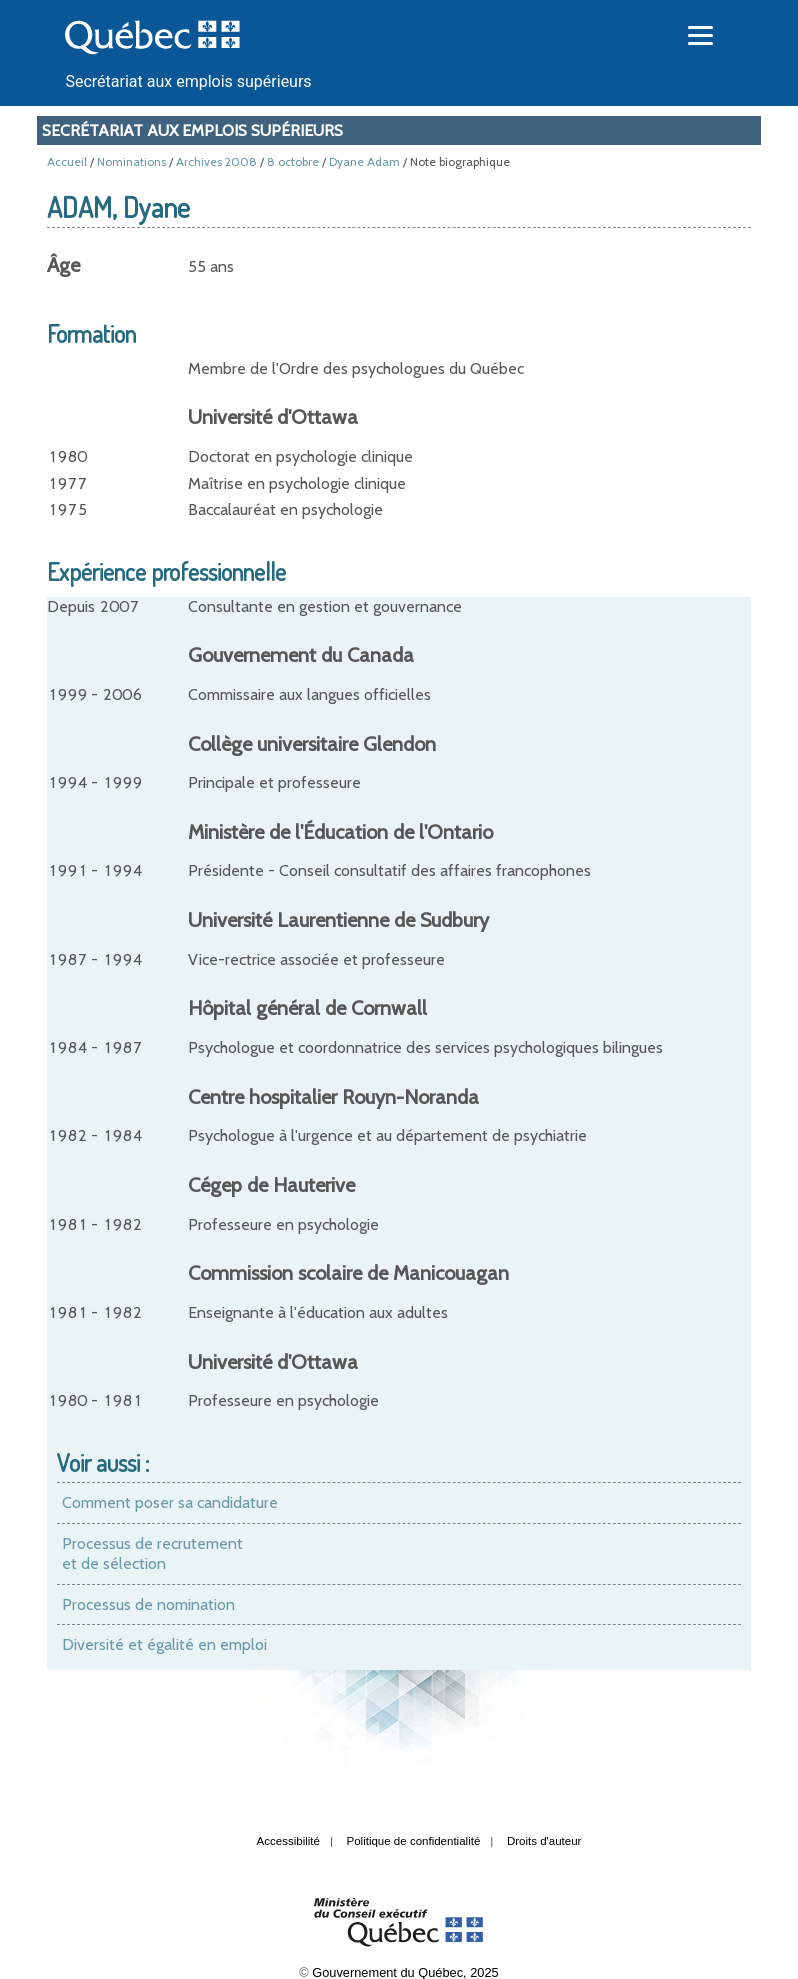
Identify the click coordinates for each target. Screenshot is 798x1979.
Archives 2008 (216, 161)
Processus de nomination (148, 1604)
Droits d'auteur (544, 1841)
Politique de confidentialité (414, 1841)
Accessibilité (288, 1841)
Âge (63, 265)
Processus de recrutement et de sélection (152, 1553)
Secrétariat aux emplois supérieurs (188, 81)
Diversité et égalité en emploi (164, 1644)
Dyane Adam (364, 161)
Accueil (67, 161)
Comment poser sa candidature (170, 1502)
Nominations (131, 161)
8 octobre (293, 161)
